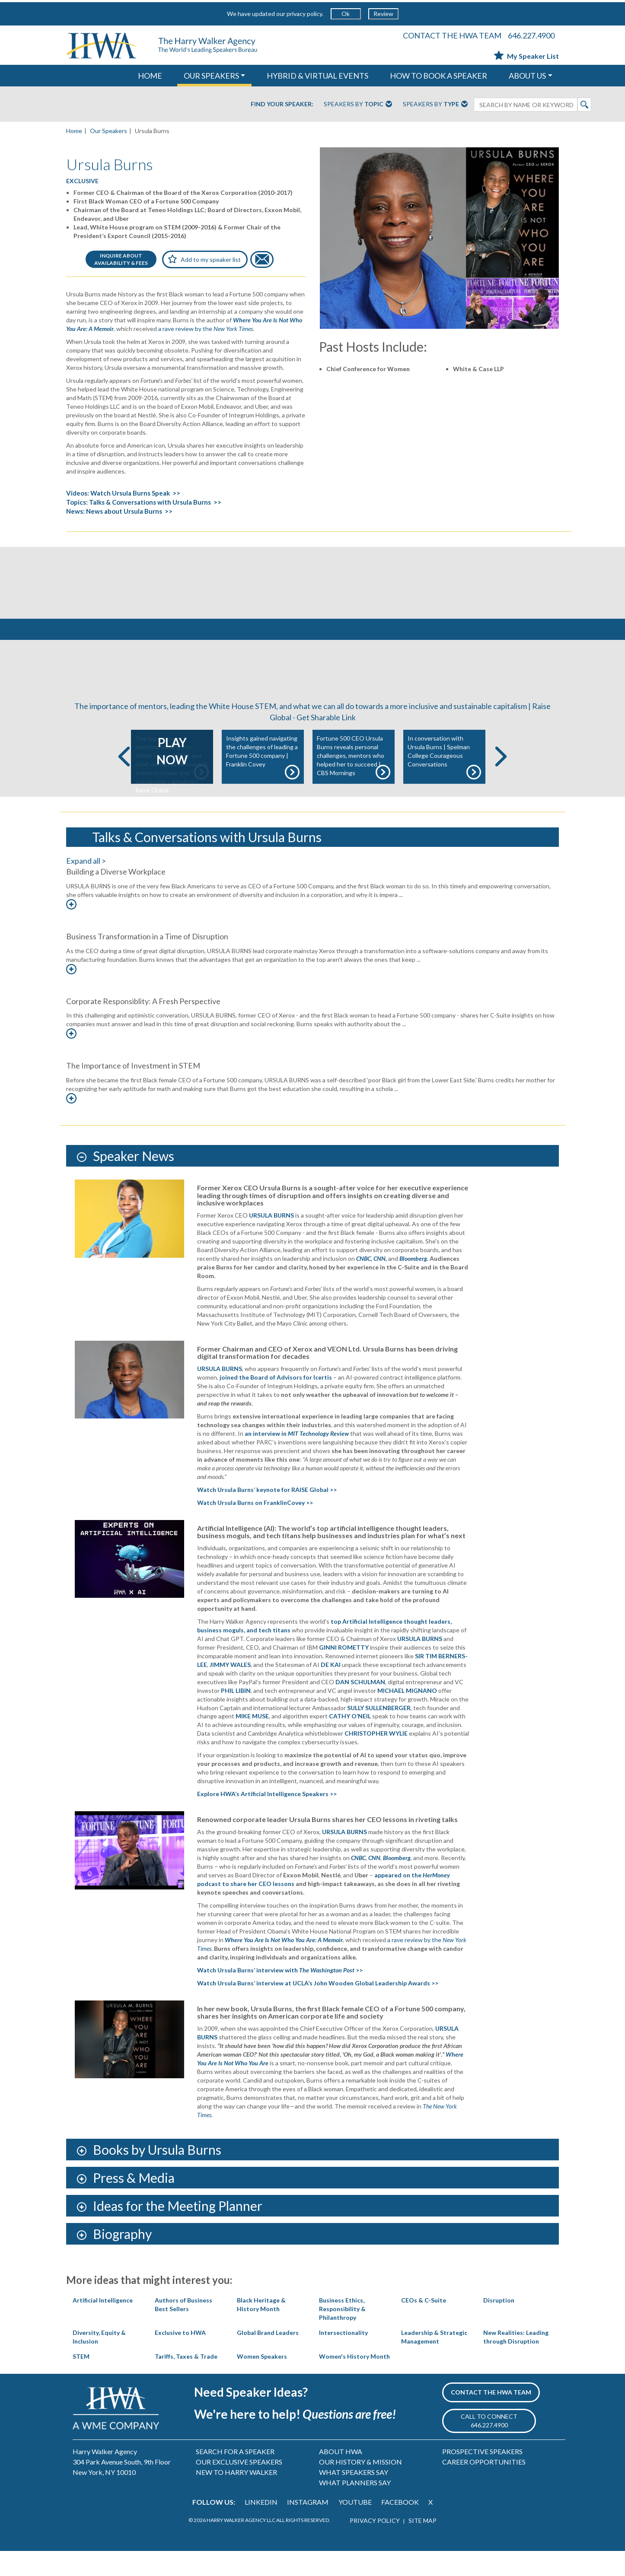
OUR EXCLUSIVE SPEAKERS (239, 2487)
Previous (124, 782)
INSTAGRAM (307, 2527)
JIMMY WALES (230, 1689)
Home (74, 130)
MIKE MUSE (252, 1741)
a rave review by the (205, 328)
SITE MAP (422, 2545)
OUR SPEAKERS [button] (211, 75)
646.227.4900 (531, 35)
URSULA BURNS (219, 1393)
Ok (345, 13)
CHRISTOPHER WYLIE (376, 1758)
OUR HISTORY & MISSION (360, 2487)
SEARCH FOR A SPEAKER (235, 2476)
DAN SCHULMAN (360, 1707)
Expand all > (86, 885)
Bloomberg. (413, 1283)
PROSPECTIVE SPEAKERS (482, 2476)
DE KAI (331, 1689)
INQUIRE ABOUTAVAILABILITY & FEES (121, 259)
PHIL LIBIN (236, 1715)
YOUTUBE (355, 2527)
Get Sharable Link (326, 742)
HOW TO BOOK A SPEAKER (438, 75)
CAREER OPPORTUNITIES (484, 2487)
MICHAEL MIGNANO (407, 1715)
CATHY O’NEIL (350, 1741)
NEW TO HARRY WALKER (236, 2497)
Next (501, 782)
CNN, (380, 1283)
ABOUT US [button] (527, 75)
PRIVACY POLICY (375, 2545)
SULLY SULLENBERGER (379, 1732)
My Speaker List (526, 56)
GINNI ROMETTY (344, 1672)
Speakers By (358, 104)
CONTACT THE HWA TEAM (452, 35)
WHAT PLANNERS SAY (355, 2507)
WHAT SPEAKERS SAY (353, 2497)
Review (383, 13)
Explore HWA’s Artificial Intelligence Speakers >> (267, 1819)
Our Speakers (108, 130)
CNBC (363, 1283)
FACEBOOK (400, 2527)
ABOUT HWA (340, 2476)
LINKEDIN (261, 2527)
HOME (150, 75)
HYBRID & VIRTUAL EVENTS (317, 75)
